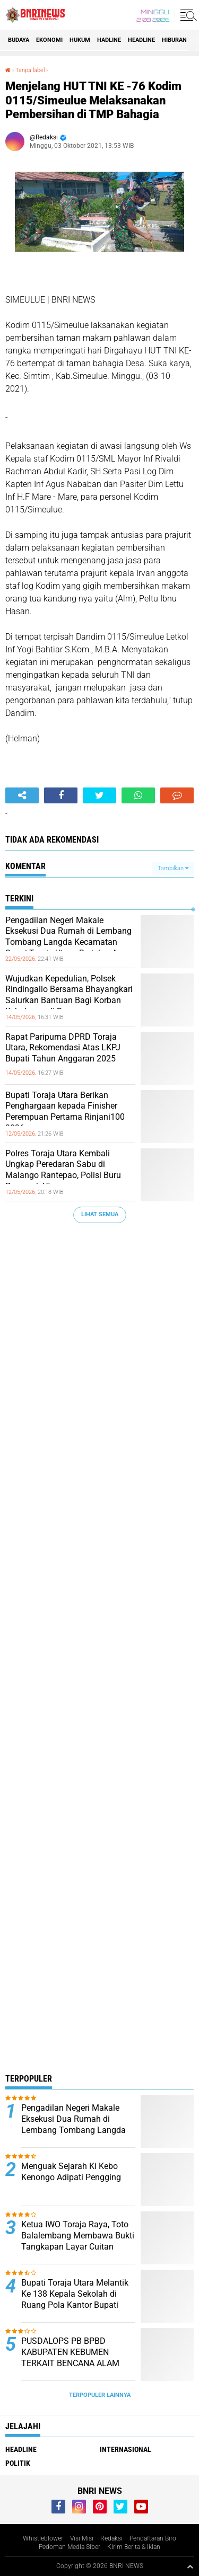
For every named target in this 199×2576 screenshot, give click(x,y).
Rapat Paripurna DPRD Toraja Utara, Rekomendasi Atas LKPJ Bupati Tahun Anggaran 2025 (62, 1048)
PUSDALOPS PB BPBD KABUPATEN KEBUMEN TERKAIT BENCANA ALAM (70, 2352)
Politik (17, 2463)
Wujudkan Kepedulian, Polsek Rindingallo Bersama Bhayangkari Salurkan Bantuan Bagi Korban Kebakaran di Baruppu (69, 994)
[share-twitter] (99, 795)
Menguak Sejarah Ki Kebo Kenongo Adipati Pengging (71, 2171)
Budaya (18, 40)
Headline (141, 40)
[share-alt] (22, 795)
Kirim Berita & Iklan (133, 2547)
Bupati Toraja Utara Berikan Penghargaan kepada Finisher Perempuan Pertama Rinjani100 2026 (65, 1111)
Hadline (109, 40)
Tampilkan (173, 868)
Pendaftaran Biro (152, 2538)
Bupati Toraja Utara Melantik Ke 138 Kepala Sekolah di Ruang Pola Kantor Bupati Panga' (74, 2299)
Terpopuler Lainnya (100, 2395)
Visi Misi (81, 2538)
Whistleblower (43, 2538)
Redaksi (111, 2538)
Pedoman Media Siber (69, 2547)
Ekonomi (49, 40)
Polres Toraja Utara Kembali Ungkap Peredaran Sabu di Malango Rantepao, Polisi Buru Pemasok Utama (63, 1169)
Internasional (125, 2449)
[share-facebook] (60, 795)
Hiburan (174, 40)
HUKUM (80, 40)
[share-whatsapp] (138, 795)
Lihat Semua (99, 1214)
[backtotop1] (190, 2566)
